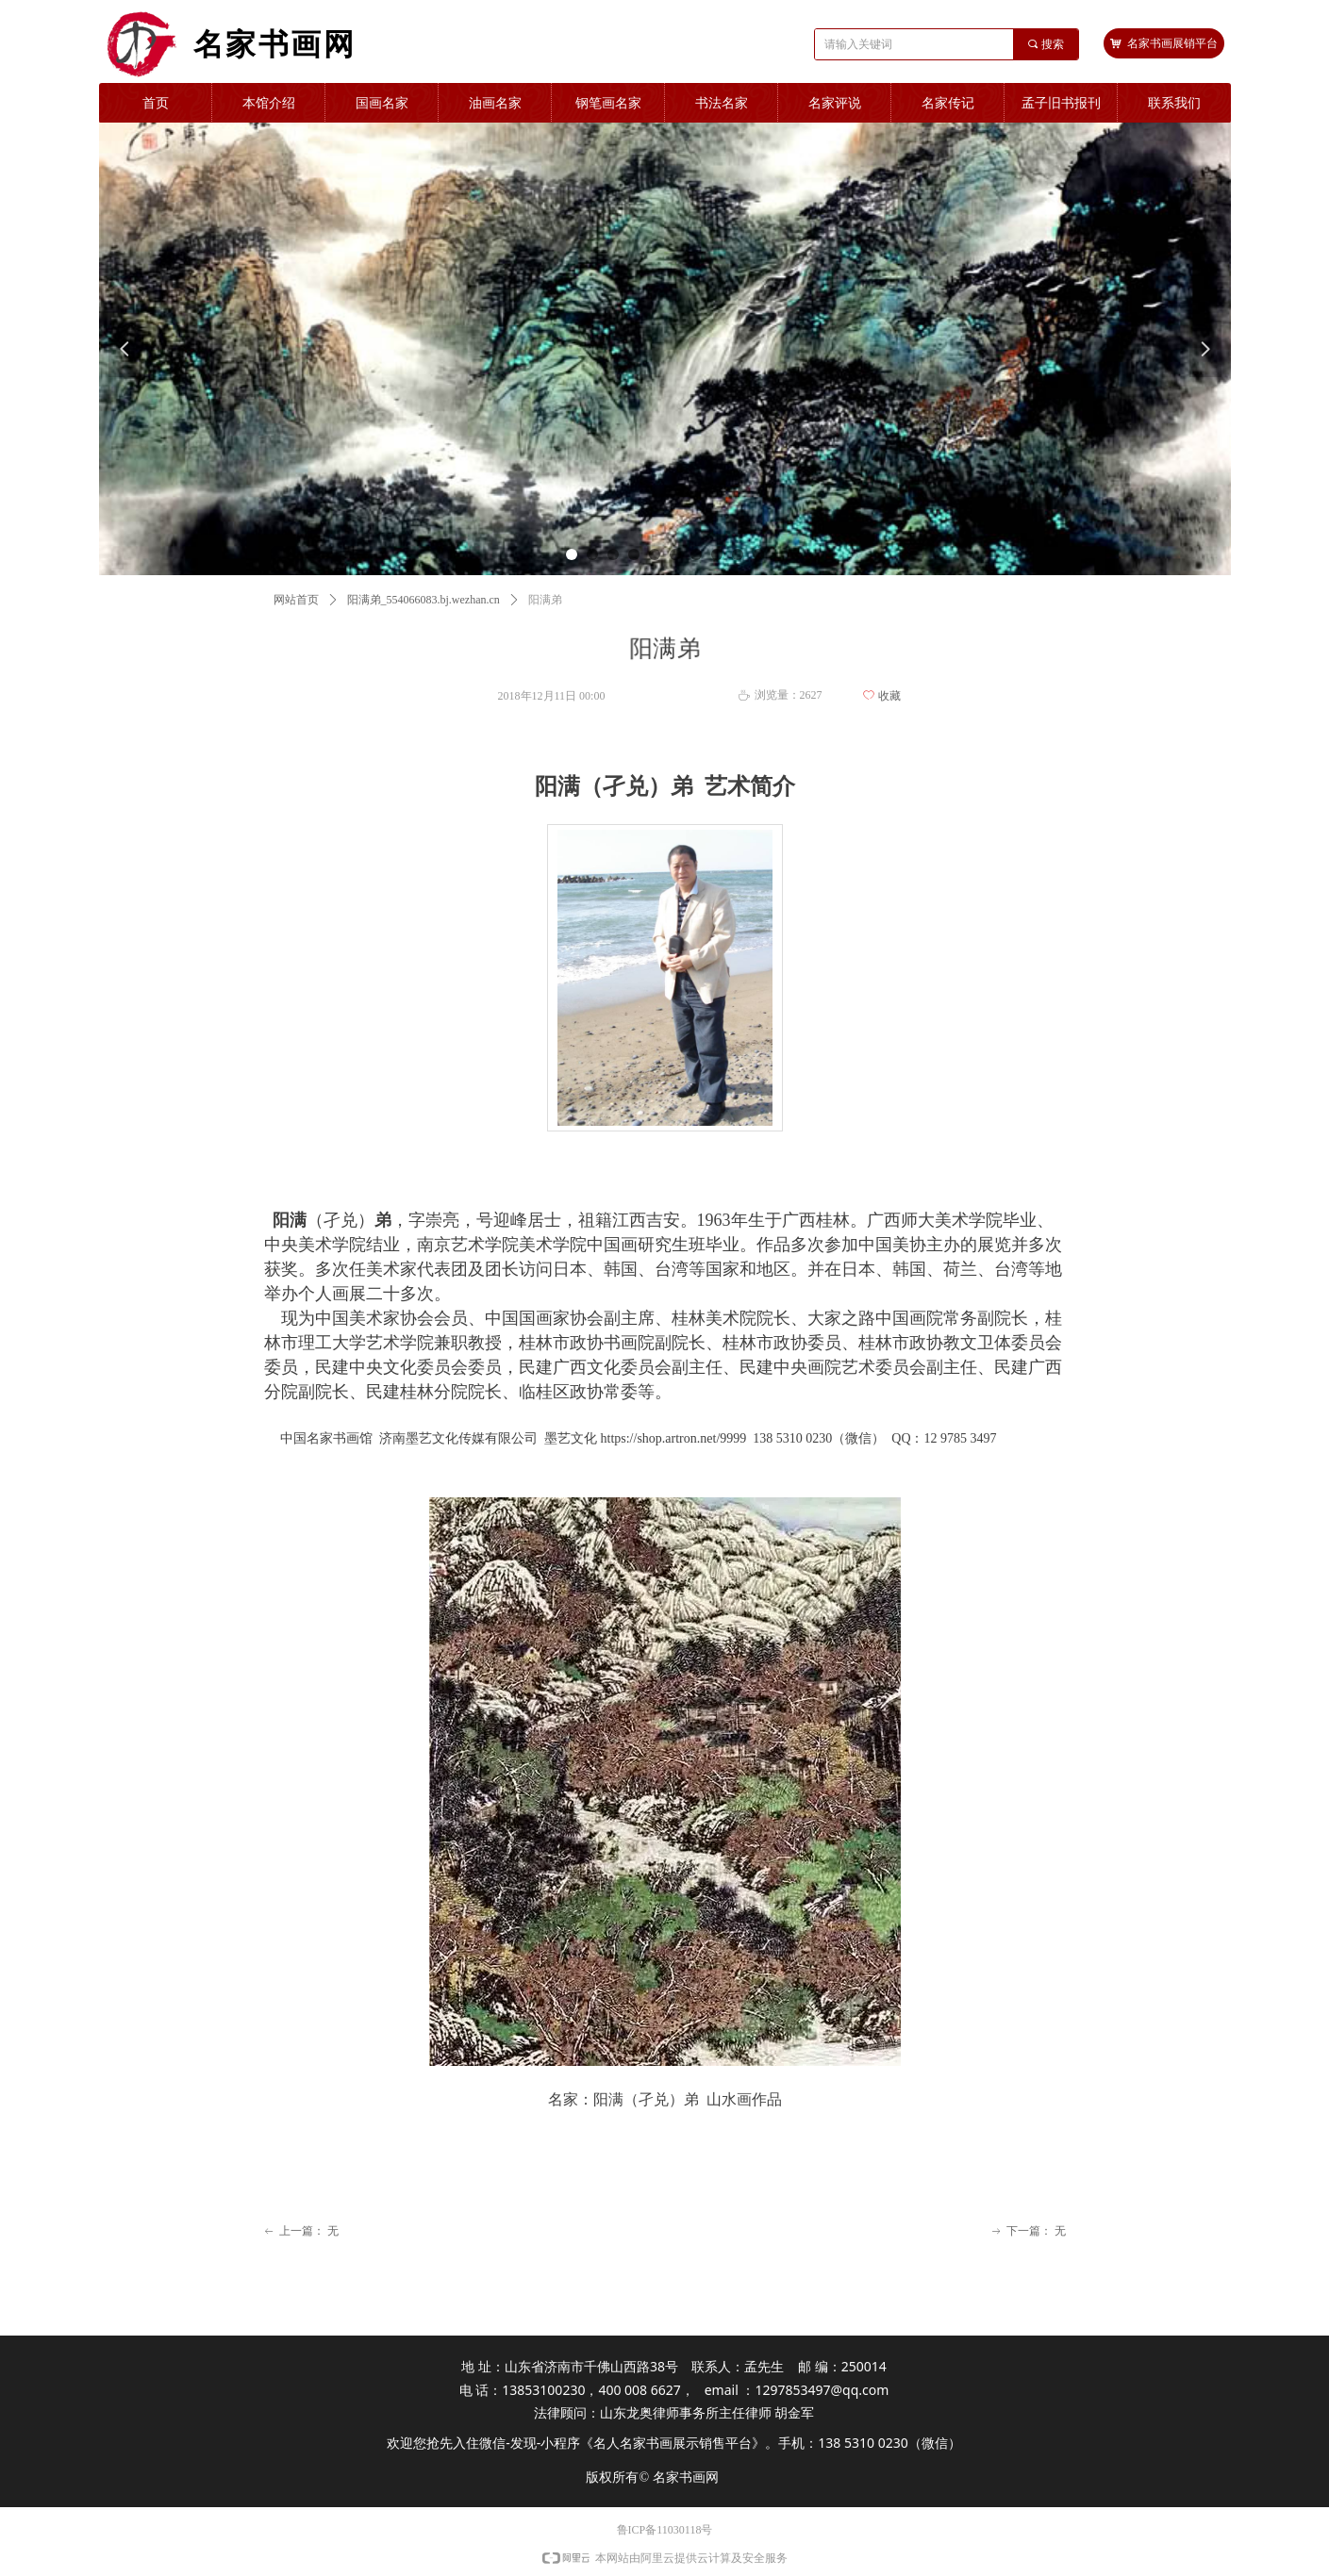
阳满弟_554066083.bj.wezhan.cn (423, 599)
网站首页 (296, 599)
